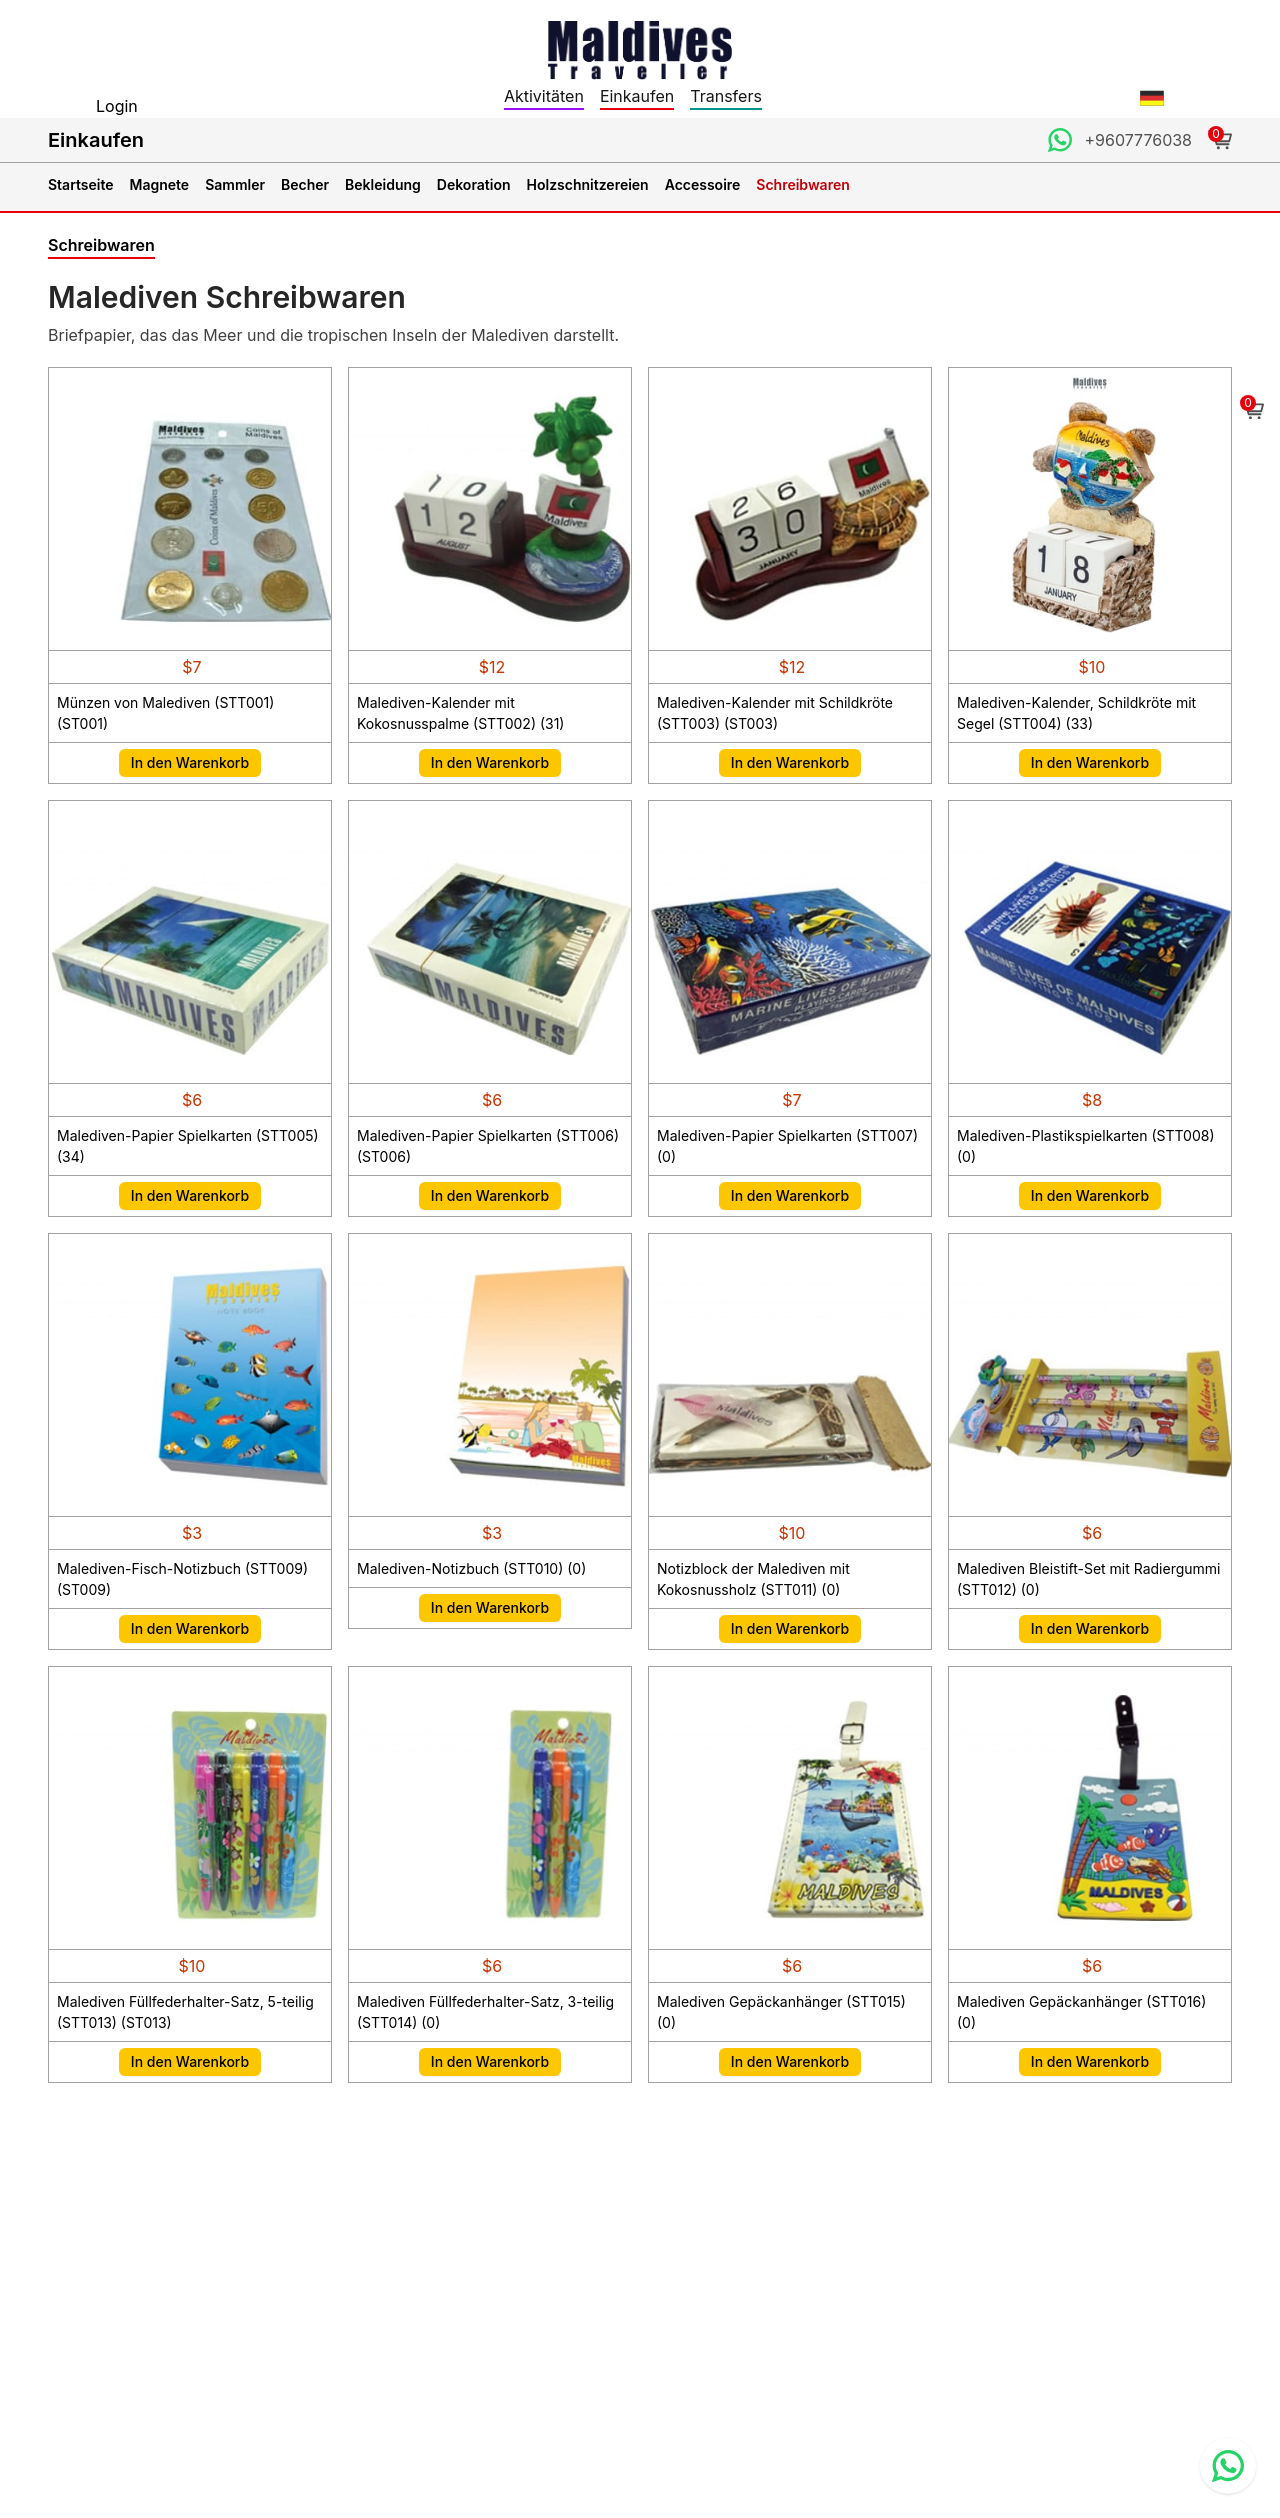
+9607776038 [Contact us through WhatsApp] (1138, 140)
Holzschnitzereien (588, 184)
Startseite (81, 184)
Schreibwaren (802, 184)
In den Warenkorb (190, 762)
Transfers (726, 96)
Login (117, 106)
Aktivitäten (544, 96)
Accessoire (703, 184)
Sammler (235, 184)
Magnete (160, 184)
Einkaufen (637, 96)
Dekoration (474, 184)
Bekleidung (383, 184)
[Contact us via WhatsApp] (1228, 2466)
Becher (305, 184)
